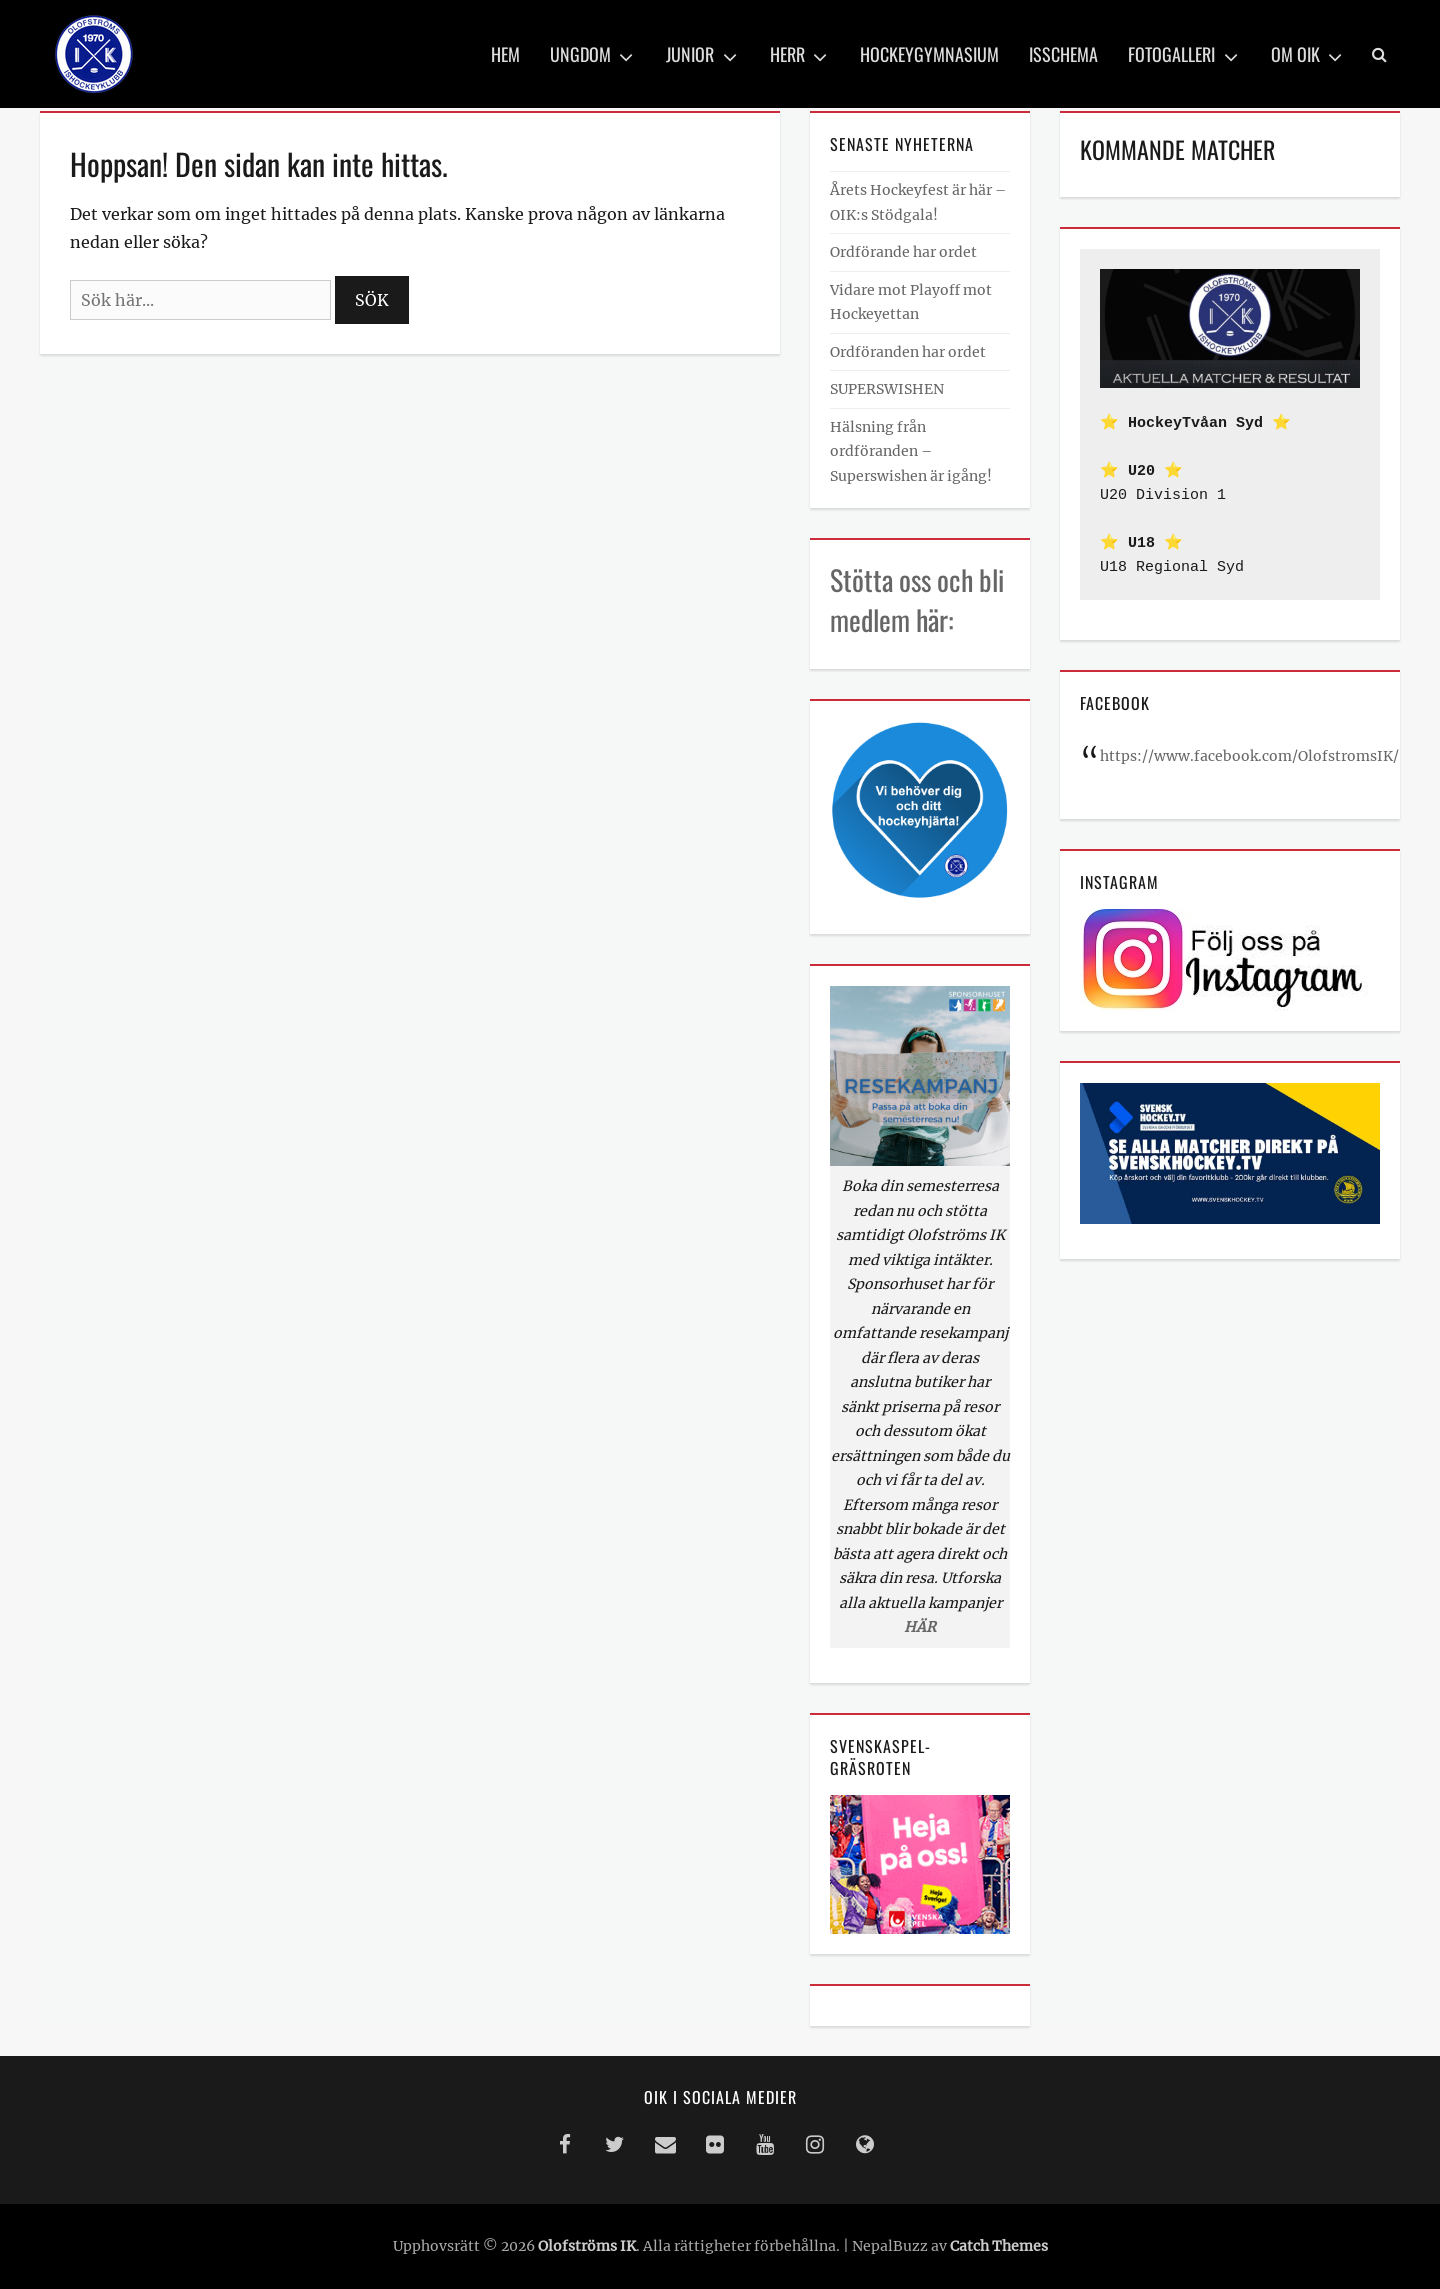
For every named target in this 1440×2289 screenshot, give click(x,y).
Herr (787, 54)
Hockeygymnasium (929, 54)
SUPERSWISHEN (887, 389)
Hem (505, 54)
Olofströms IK (587, 2246)
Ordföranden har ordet (908, 352)
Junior (690, 54)
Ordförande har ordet (903, 252)
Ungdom (580, 54)
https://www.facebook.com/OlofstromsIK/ (1249, 756)
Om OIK (1295, 54)
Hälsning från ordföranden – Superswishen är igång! (911, 451)
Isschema (1063, 54)
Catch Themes (999, 2246)
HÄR (920, 1627)
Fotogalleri (1171, 54)
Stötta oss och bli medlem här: (917, 599)
